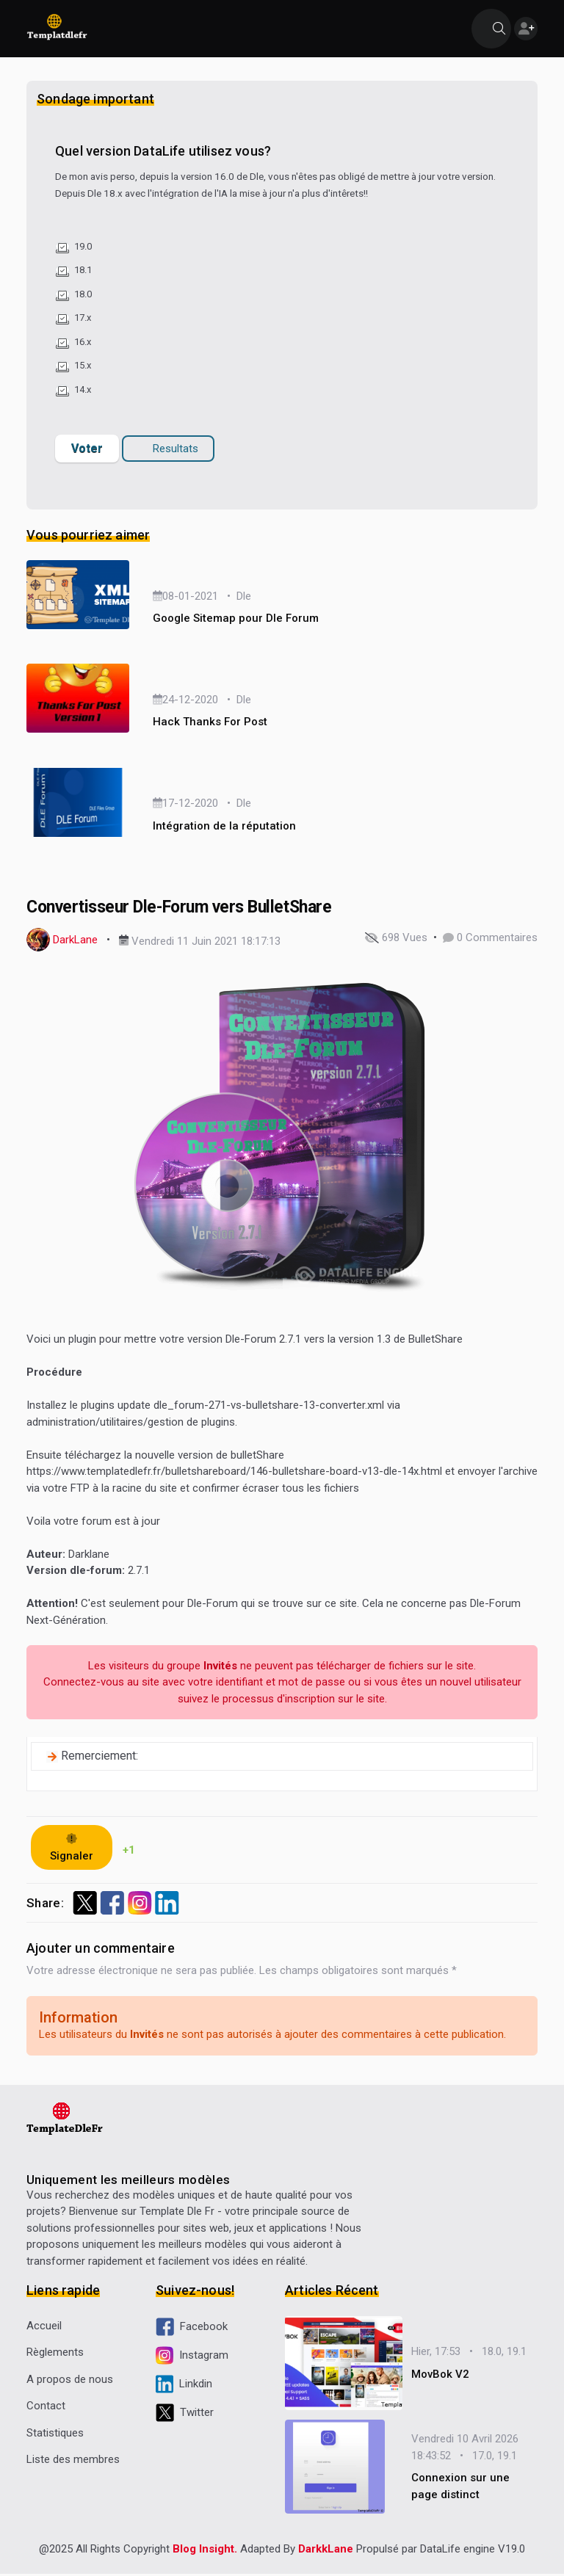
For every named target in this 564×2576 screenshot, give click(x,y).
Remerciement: (99, 1757)
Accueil (44, 2326)
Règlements (55, 2353)
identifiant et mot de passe (280, 1683)
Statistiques (55, 2433)
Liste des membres (73, 2460)
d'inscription (306, 1699)
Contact (45, 2407)
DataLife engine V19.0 (472, 2551)
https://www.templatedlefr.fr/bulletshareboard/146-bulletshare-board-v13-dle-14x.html (234, 1472)
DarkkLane (325, 2551)
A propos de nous (69, 2380)
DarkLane (75, 941)
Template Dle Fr (177, 2212)
